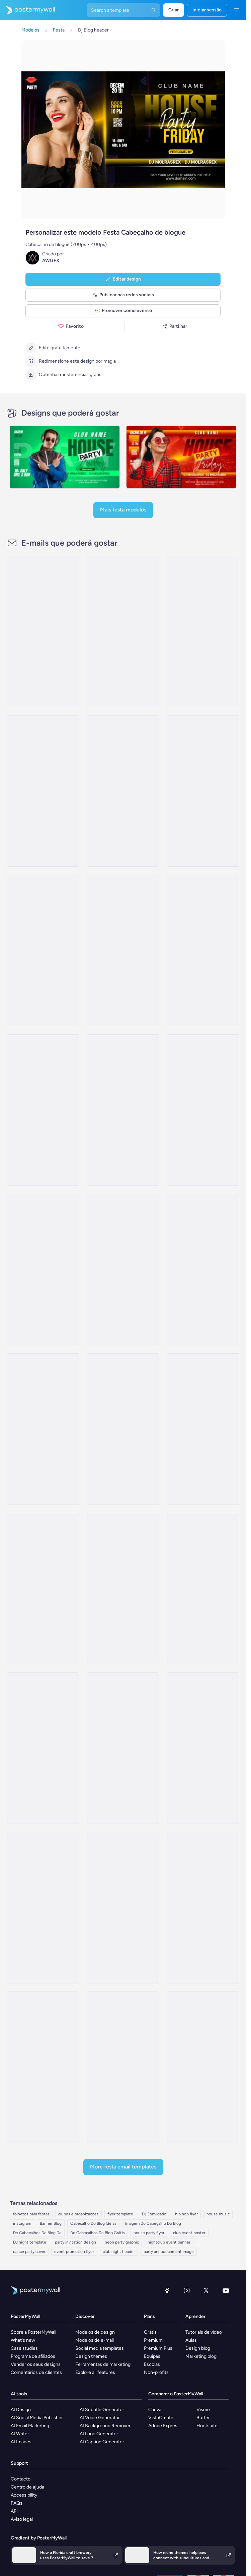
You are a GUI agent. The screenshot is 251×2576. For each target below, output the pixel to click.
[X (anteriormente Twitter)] (206, 2290)
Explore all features (95, 2372)
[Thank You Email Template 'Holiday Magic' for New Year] (123, 1588)
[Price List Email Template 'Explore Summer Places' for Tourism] (203, 2067)
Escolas (152, 2364)
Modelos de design (95, 2332)
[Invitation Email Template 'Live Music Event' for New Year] (43, 1748)
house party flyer (149, 2232)
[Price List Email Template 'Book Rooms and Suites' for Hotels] (123, 631)
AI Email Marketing (30, 2426)
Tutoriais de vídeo (203, 2332)
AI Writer (20, 2434)
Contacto (20, 2479)
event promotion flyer (74, 2251)
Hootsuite (207, 2426)
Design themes (91, 2356)
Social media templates (99, 2348)
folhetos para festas (31, 2214)
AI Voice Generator (100, 2417)
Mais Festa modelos (123, 509)
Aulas (191, 2340)
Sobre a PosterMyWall (33, 2332)
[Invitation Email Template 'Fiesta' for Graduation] (203, 1907)
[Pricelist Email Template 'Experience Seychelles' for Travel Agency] (123, 2067)
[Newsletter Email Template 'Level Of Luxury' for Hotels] (43, 791)
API (14, 2511)
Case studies (24, 2348)
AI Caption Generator (102, 2442)
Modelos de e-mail (94, 2340)
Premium (153, 2340)
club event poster (189, 2232)
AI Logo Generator (99, 2434)
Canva (154, 2409)
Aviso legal (22, 2519)
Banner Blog (51, 2223)
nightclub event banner (169, 2242)
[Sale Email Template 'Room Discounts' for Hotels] (203, 1269)
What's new (23, 2340)
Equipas (152, 2356)
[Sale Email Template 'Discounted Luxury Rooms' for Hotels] (203, 631)
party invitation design (75, 2242)
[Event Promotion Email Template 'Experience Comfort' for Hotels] (203, 950)
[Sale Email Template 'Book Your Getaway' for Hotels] (43, 1429)
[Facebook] (167, 2290)
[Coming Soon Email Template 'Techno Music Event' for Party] (43, 1907)
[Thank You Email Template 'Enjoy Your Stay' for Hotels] (123, 1110)
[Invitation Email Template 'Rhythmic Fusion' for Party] (123, 1748)
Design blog (197, 2348)
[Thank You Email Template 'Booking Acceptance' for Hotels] (123, 1429)
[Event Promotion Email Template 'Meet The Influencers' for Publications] (43, 2067)
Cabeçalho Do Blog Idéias (93, 2223)
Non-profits (156, 2372)
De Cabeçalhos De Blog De (37, 2232)
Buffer (203, 2417)
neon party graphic (122, 2242)
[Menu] (236, 10)
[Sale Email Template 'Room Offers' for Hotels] (43, 1269)
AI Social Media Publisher (37, 2417)
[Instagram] (186, 2290)
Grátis (150, 2332)
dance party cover (29, 2251)
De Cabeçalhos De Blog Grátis (97, 2232)
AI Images (21, 2442)
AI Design (21, 2409)
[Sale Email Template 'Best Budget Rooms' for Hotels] (203, 1429)
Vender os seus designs (36, 2364)
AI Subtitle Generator (102, 2409)
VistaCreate (160, 2417)
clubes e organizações (78, 2214)
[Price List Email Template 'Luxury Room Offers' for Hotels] (43, 1110)
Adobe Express (164, 2426)
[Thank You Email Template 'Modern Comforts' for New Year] (203, 1588)
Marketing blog (201, 2356)
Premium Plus (158, 2348)
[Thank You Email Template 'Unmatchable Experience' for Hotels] (123, 791)
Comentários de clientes (36, 2372)
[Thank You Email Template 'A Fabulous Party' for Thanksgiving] (123, 1907)
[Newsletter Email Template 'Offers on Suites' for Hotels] (123, 950)
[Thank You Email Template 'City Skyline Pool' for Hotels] (43, 1588)
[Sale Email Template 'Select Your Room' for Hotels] (203, 791)
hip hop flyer (186, 2214)
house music (218, 2214)
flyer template (120, 2214)
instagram (22, 2223)
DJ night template (29, 2242)
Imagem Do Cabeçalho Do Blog (153, 2223)
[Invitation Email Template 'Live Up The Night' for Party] (203, 1748)
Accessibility (24, 2495)
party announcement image (169, 2251)
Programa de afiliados (33, 2356)
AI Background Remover (105, 2426)
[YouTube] (226, 2290)
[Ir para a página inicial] (27, 10)
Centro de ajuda (27, 2487)
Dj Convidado (154, 2214)
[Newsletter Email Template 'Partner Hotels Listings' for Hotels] (203, 1110)
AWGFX (50, 260)
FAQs (16, 2503)
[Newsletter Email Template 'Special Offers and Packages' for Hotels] (43, 950)
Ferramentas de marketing (103, 2364)
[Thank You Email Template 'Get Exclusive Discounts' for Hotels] (123, 1269)
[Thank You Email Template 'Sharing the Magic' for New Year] (43, 631)
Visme (203, 2409)
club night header (119, 2251)
